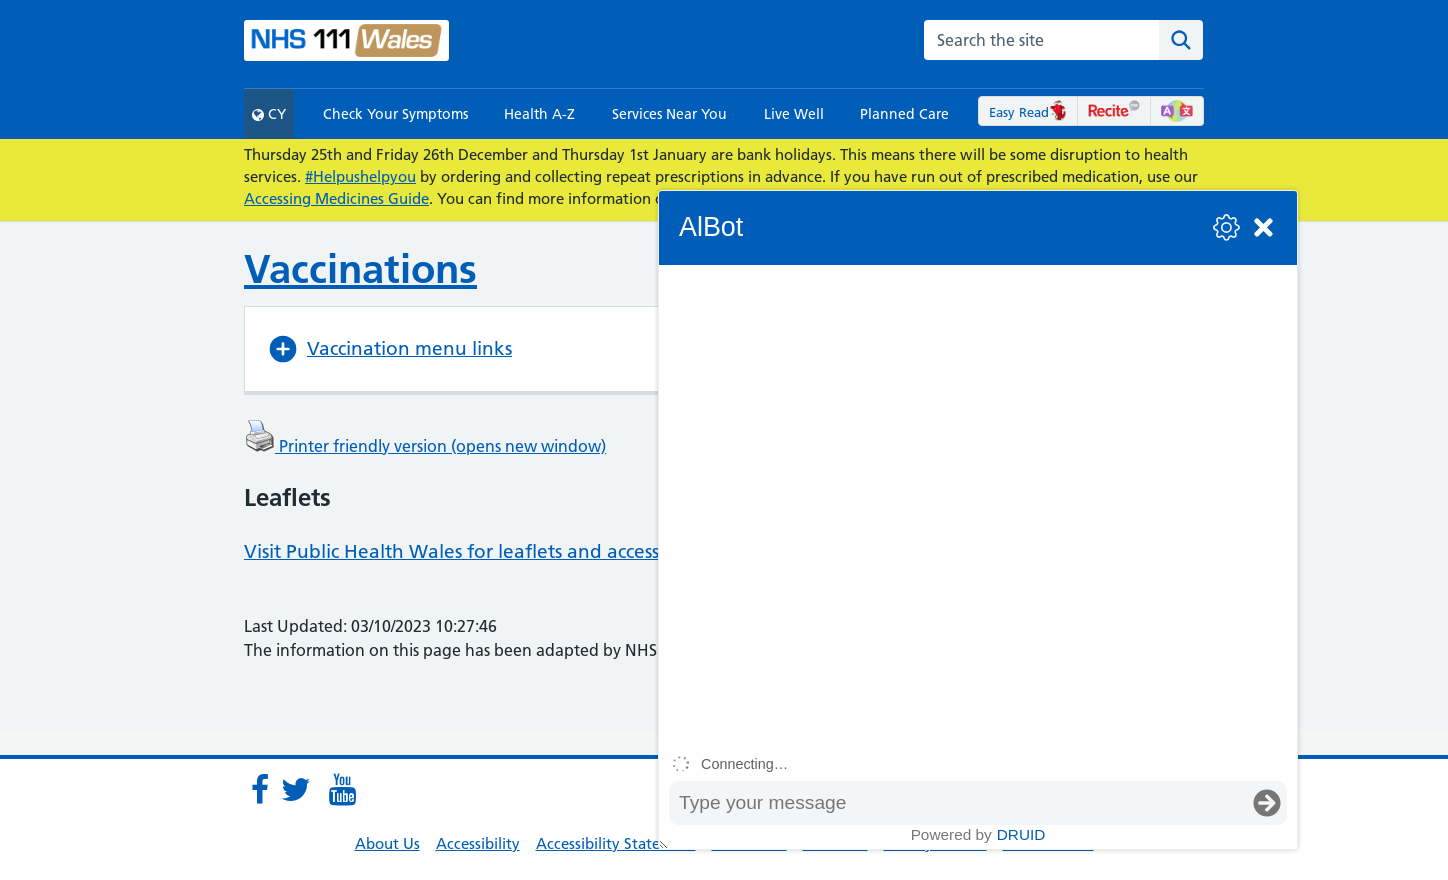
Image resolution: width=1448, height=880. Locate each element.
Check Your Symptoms (395, 114)
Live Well (794, 114)
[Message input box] (958, 803)
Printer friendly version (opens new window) (425, 446)
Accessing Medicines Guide (336, 198)
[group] (978, 506)
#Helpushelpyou (360, 176)
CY (269, 114)
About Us (387, 843)
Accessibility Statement (616, 843)
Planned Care (904, 114)
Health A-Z (539, 114)
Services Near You (669, 114)
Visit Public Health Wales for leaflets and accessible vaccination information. (579, 551)
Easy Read (1028, 112)
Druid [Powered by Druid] (1021, 834)
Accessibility (478, 843)
